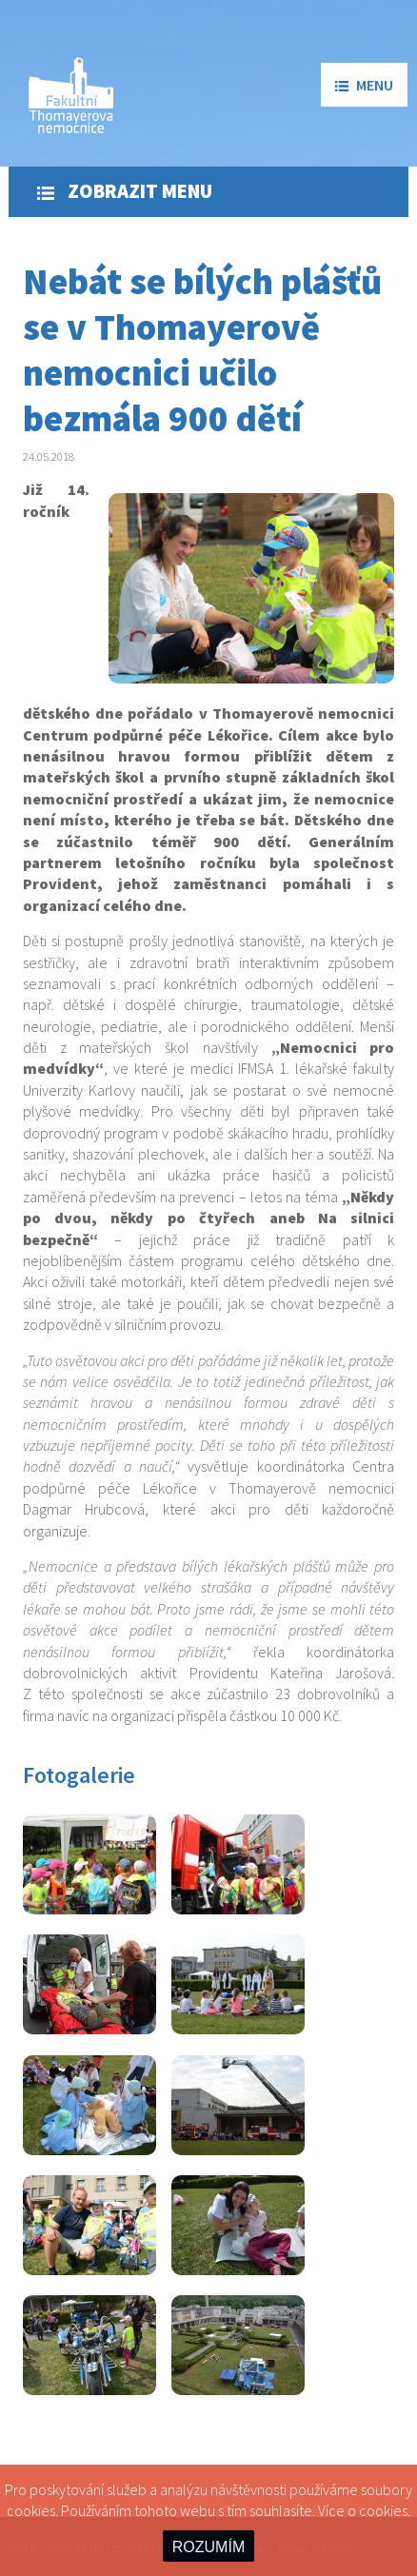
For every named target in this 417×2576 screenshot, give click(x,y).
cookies (383, 2510)
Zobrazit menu (124, 191)
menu (364, 84)
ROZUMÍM (208, 2547)
